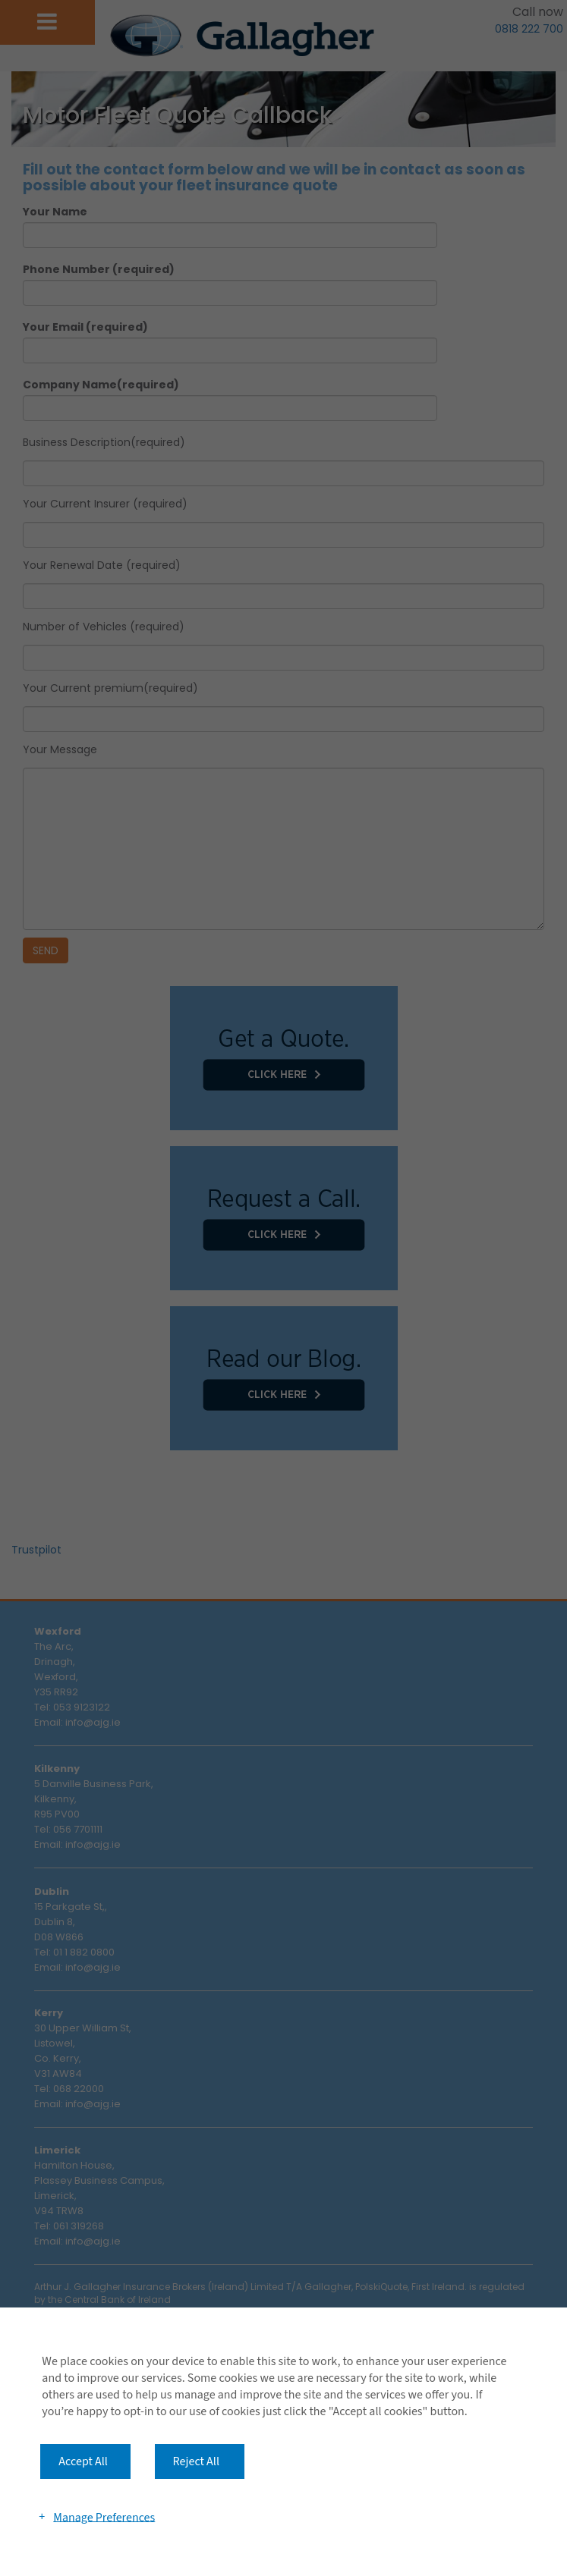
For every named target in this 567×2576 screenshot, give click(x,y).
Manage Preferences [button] (104, 2516)
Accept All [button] (83, 2461)
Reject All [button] (196, 2461)
